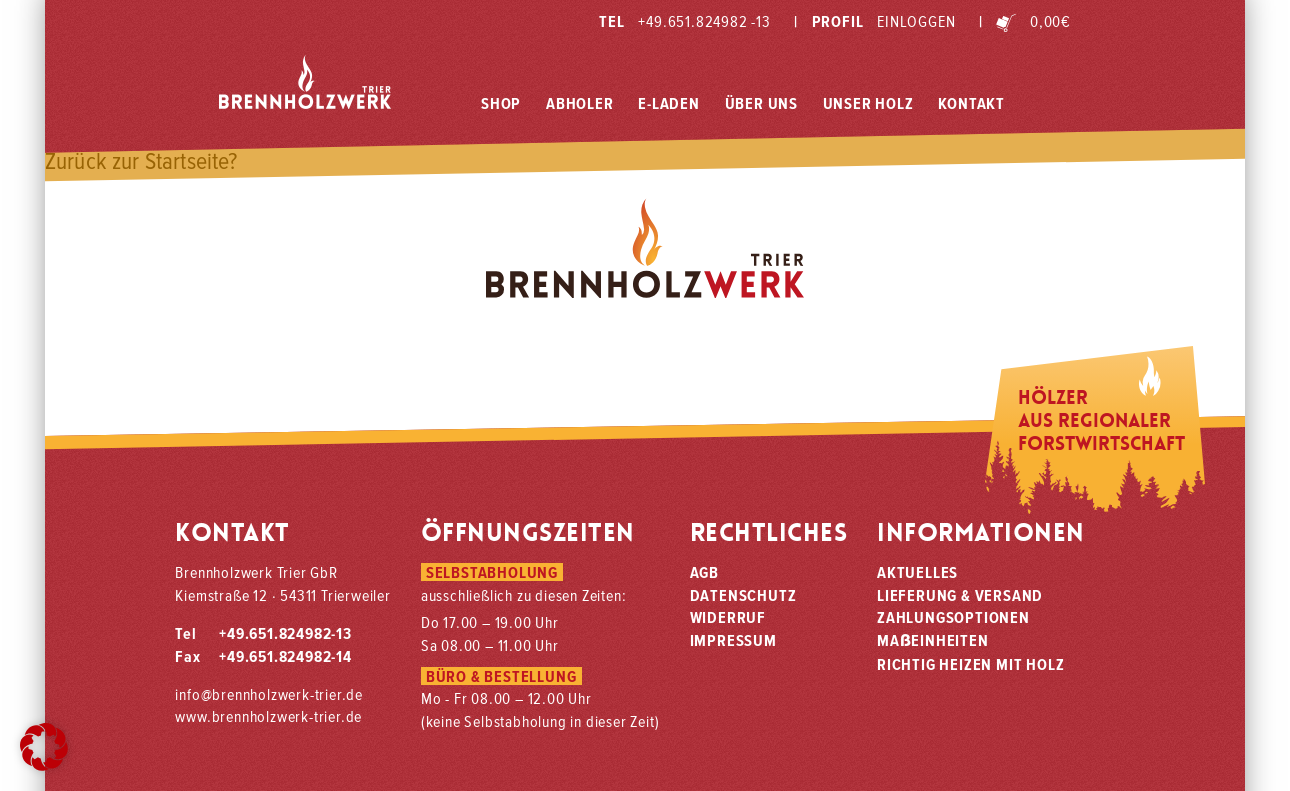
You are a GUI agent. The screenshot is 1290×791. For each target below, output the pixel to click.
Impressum (733, 640)
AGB (704, 572)
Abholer (580, 103)
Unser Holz (868, 103)
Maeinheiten (933, 640)
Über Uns (761, 103)
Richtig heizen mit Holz (970, 664)
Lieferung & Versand (960, 595)
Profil (874, 21)
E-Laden (669, 103)
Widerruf (728, 617)
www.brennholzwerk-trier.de (268, 716)
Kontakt (971, 103)
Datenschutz (743, 595)
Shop (501, 103)
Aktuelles (917, 572)
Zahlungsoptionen (953, 617)
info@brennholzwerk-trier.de (269, 694)
